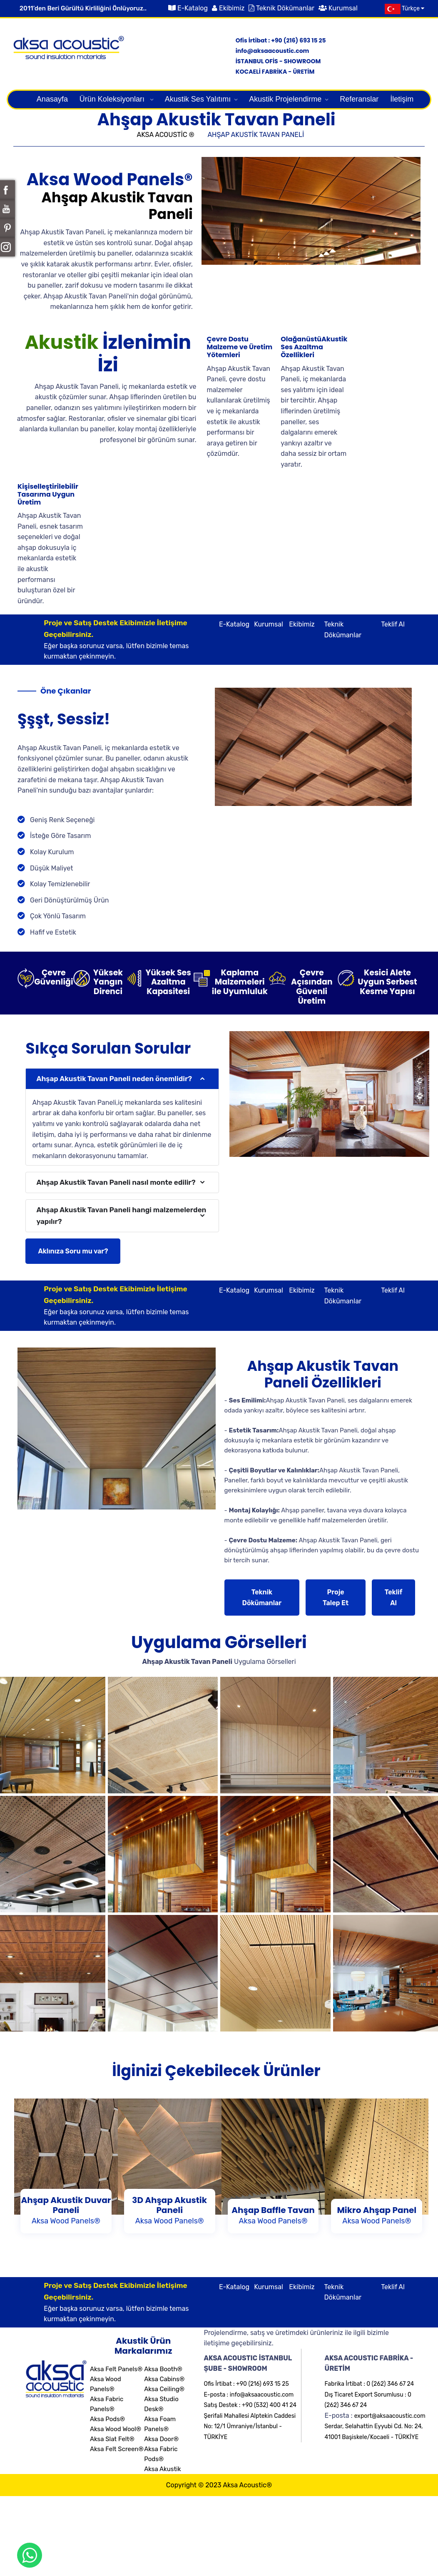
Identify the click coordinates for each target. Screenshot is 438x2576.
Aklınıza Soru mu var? (73, 1251)
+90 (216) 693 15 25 (298, 40)
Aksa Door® (161, 2439)
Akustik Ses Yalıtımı (198, 99)
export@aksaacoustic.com (390, 2415)
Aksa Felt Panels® (116, 2369)
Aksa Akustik (162, 2469)
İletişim (401, 99)
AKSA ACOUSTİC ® (165, 135)
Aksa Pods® (107, 2419)
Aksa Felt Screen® (117, 2449)
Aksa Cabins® (164, 2379)
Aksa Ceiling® (164, 2389)
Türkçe (402, 8)
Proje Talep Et (335, 1597)
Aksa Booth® (163, 2369)
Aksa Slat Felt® (112, 2439)
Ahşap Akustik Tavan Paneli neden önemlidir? (114, 1078)
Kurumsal (343, 8)
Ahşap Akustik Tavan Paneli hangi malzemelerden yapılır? (121, 1215)
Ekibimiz (231, 8)
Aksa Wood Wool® (115, 2429)
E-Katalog (192, 8)
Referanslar (359, 99)
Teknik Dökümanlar (285, 8)
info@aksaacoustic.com (272, 51)
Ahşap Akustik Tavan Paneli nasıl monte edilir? (115, 1182)
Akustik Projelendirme (285, 99)
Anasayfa (52, 99)
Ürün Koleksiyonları (113, 99)
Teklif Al (393, 624)
